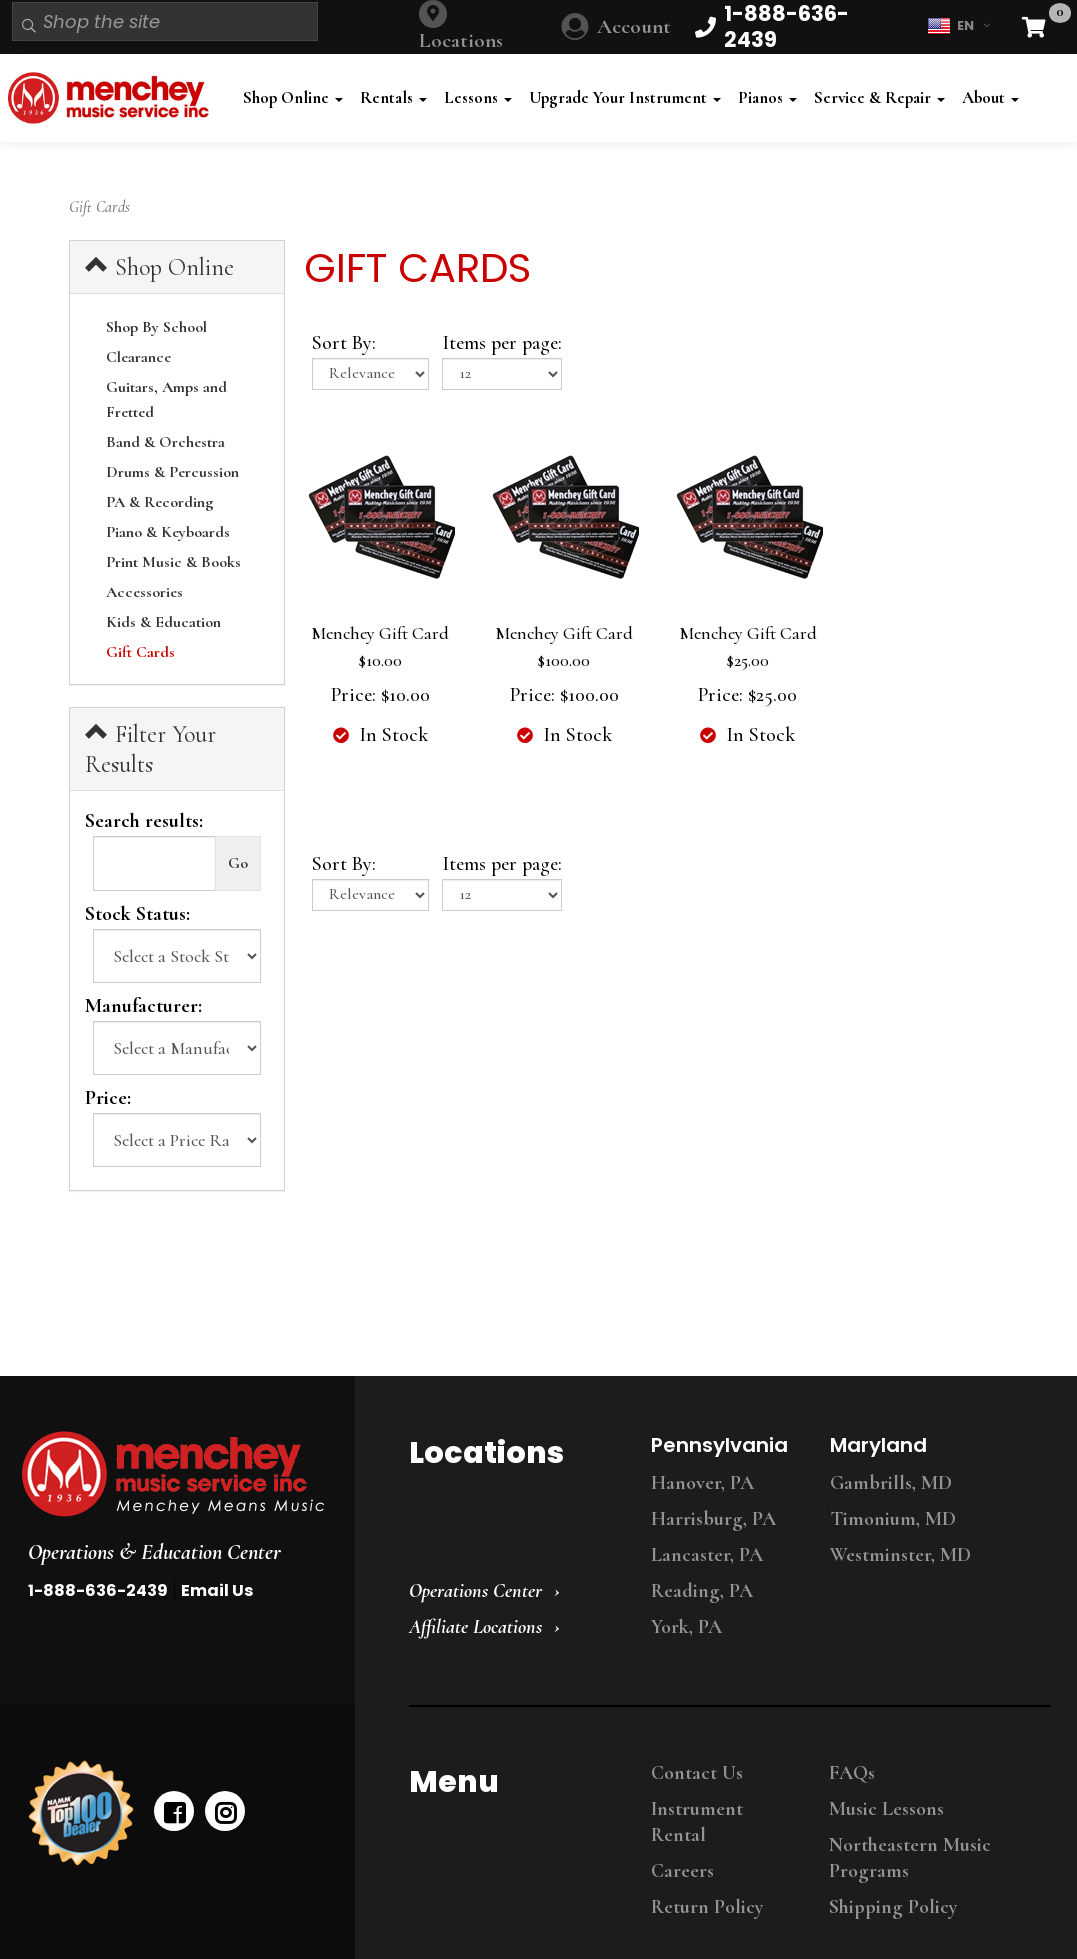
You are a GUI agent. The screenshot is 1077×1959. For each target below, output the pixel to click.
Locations (461, 40)
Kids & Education (163, 622)
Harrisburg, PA (713, 1519)
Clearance (138, 357)
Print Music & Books (173, 562)
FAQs (852, 1773)
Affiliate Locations (475, 1627)
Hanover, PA (702, 1483)
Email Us (217, 1590)
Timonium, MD (893, 1519)
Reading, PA (702, 1591)
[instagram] (225, 1811)
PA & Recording (160, 502)
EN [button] (958, 26)
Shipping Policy (893, 1907)
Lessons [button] (478, 97)
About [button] (990, 97)
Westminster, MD (900, 1555)
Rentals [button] (393, 97)
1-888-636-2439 (98, 1590)
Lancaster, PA (707, 1555)
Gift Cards (140, 652)
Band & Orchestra (165, 442)
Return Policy (707, 1907)
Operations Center (475, 1591)
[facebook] (174, 1811)
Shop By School (156, 327)
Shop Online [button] (293, 97)
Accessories (144, 592)
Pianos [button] (767, 97)
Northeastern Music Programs (910, 1858)
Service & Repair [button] (879, 97)
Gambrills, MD (891, 1483)
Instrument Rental (697, 1822)
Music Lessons (886, 1809)
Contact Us (697, 1773)
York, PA (686, 1627)
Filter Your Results (150, 749)
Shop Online (159, 267)
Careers (682, 1871)
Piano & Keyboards (168, 532)
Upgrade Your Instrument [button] (625, 97)
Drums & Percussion (172, 472)
